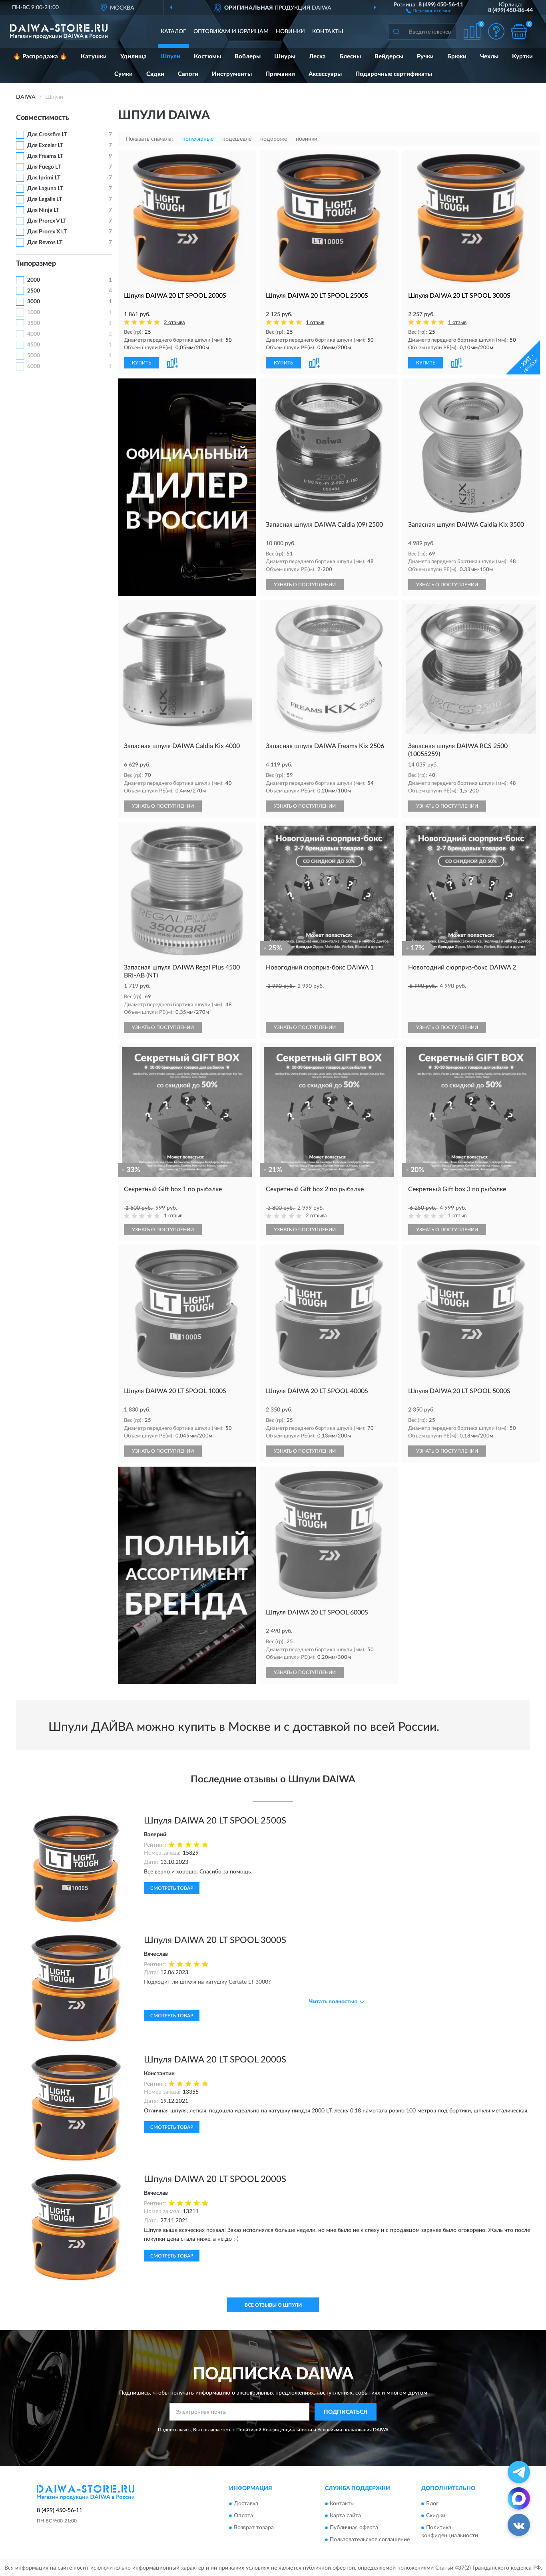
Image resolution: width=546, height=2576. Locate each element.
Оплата (243, 2515)
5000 (33, 355)
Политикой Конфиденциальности (274, 2429)
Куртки (522, 57)
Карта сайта (345, 2515)
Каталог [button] (173, 31)
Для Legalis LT (44, 199)
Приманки (280, 74)
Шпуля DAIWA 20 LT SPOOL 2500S (215, 1820)
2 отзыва (174, 322)
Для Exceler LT (45, 145)
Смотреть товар (171, 1888)
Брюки (456, 57)
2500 (33, 291)
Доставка (246, 2503)
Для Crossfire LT (47, 134)
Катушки (94, 57)
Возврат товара (254, 2527)
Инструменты (232, 74)
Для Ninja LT (43, 210)
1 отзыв (315, 322)
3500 (33, 323)
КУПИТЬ (141, 362)
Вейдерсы (389, 57)
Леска (317, 57)
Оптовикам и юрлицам (231, 31)
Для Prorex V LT (46, 221)
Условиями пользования (344, 2429)
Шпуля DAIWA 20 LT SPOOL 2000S (215, 2059)
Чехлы (489, 57)
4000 (33, 334)
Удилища (133, 57)
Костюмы (207, 57)
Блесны (350, 57)
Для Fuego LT (44, 167)
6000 (33, 366)
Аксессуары (325, 74)
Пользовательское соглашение (370, 2539)
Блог (432, 2503)
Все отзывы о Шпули (273, 2305)
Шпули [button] (170, 57)
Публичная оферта (354, 2527)
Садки (155, 74)
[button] (428, 10)
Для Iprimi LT (43, 178)
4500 (33, 345)
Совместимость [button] (42, 117)
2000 (33, 280)
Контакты (327, 31)
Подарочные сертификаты (393, 74)
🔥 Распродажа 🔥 (40, 57)
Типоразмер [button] (36, 263)
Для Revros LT (44, 242)
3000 (33, 302)
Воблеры (248, 57)
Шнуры (284, 57)
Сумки (123, 74)
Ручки (425, 57)
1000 (33, 312)
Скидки (435, 2515)
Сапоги (188, 74)
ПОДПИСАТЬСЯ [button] (345, 2412)
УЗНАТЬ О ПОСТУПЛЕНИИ (305, 584)
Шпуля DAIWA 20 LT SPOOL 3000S (215, 1940)
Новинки (290, 31)
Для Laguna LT (45, 188)
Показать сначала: (149, 139)
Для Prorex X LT (47, 232)
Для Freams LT (45, 156)
